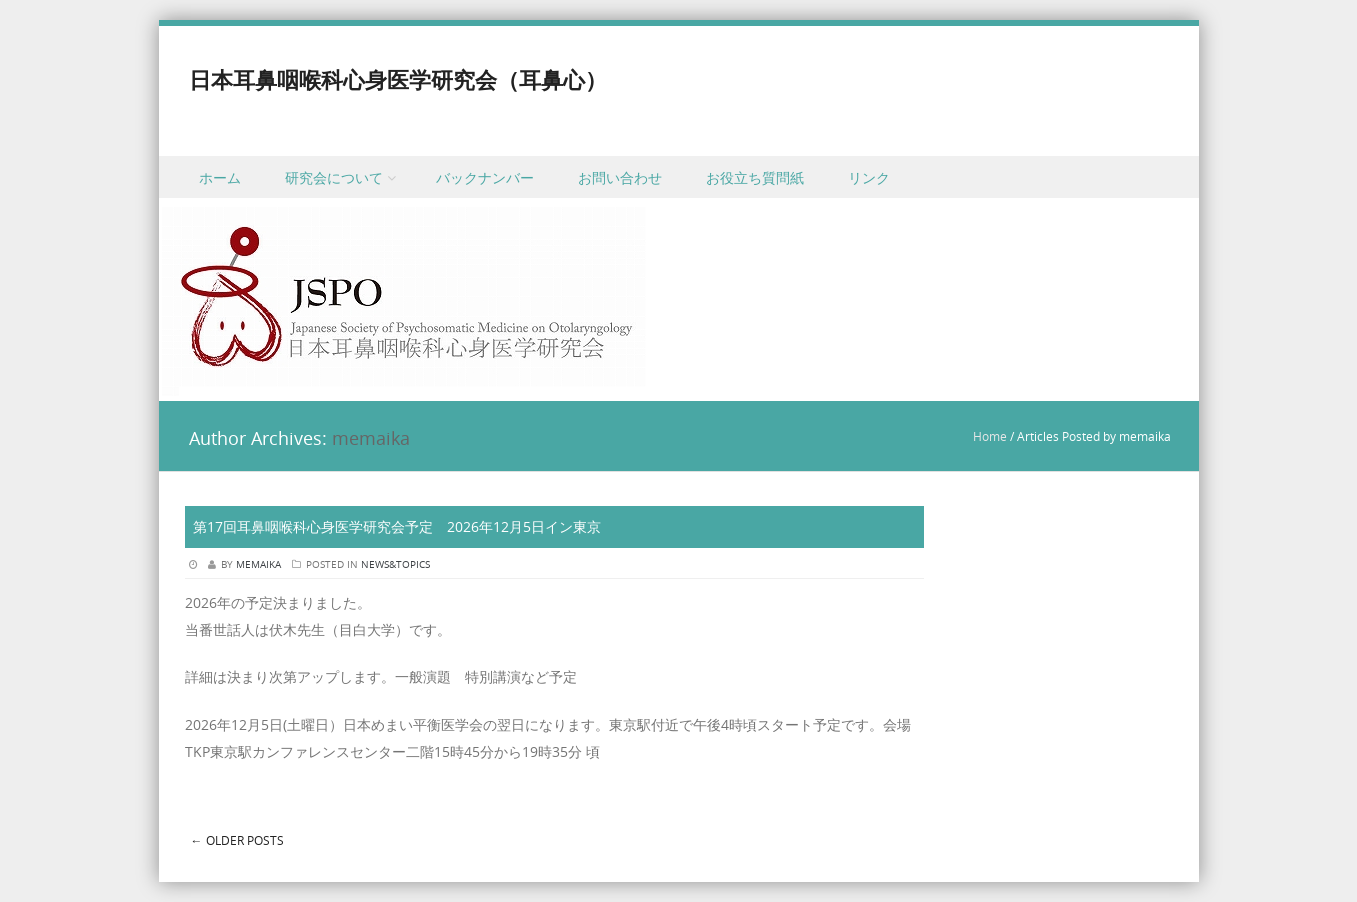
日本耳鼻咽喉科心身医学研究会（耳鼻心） (398, 79)
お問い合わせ (620, 177)
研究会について (334, 177)
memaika (371, 438)
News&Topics (395, 564)
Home (990, 436)
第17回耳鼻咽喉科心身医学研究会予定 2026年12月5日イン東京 (397, 526)
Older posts (237, 840)
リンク (869, 177)
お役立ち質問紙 (755, 177)
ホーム (220, 177)
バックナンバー (485, 177)
